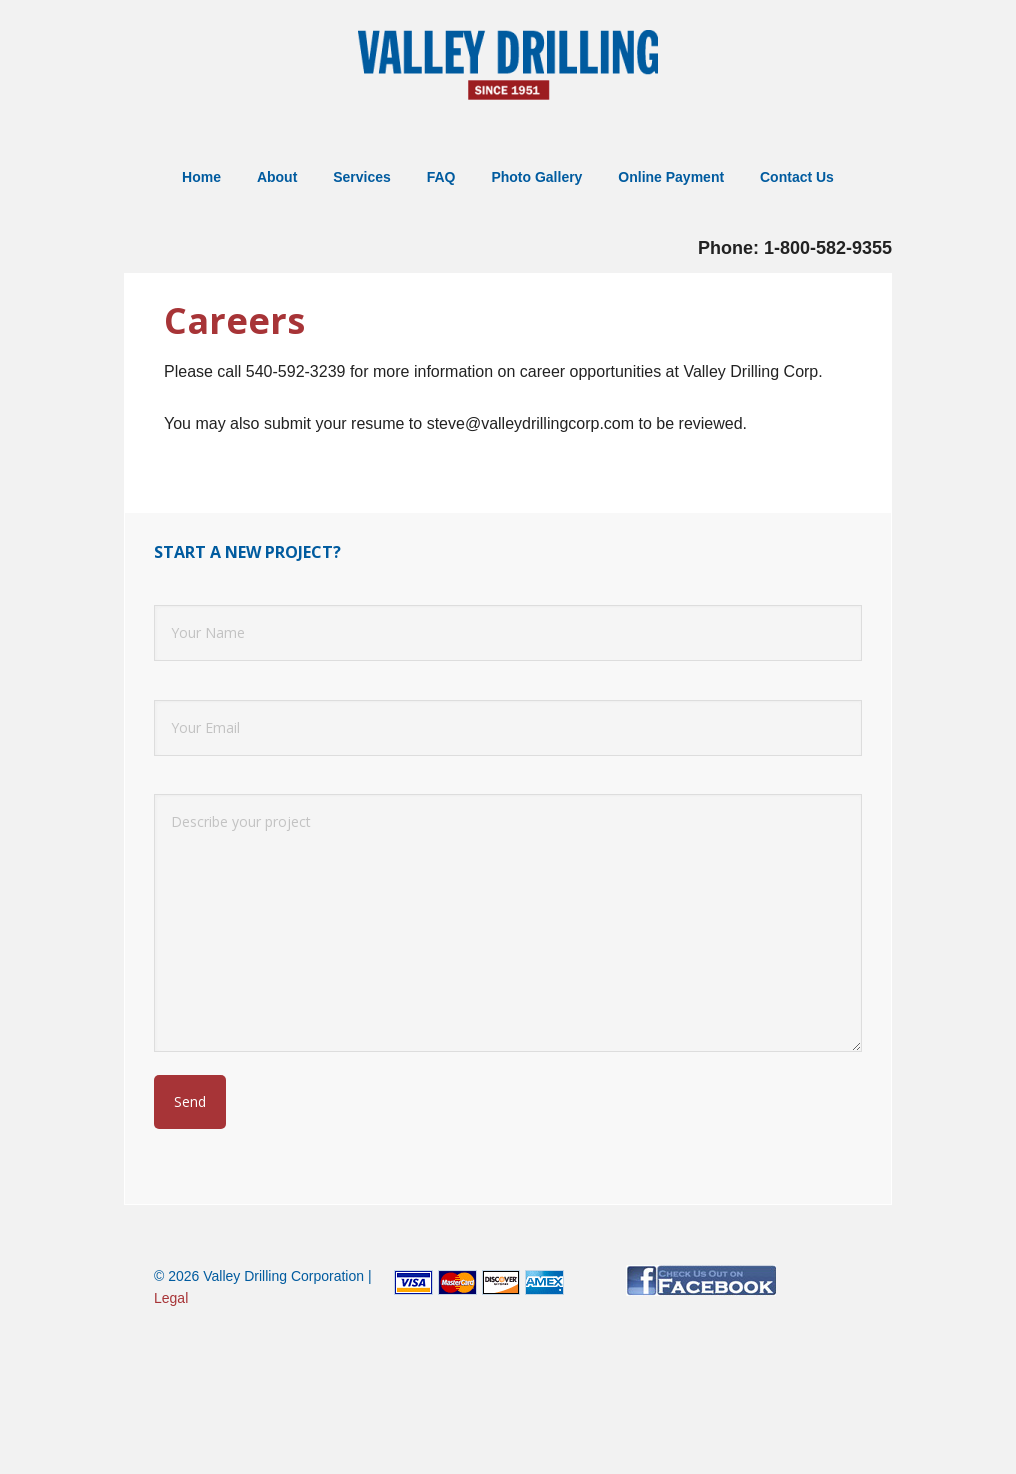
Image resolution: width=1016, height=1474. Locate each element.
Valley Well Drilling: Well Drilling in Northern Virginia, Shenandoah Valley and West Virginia (508, 67)
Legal (171, 1298)
